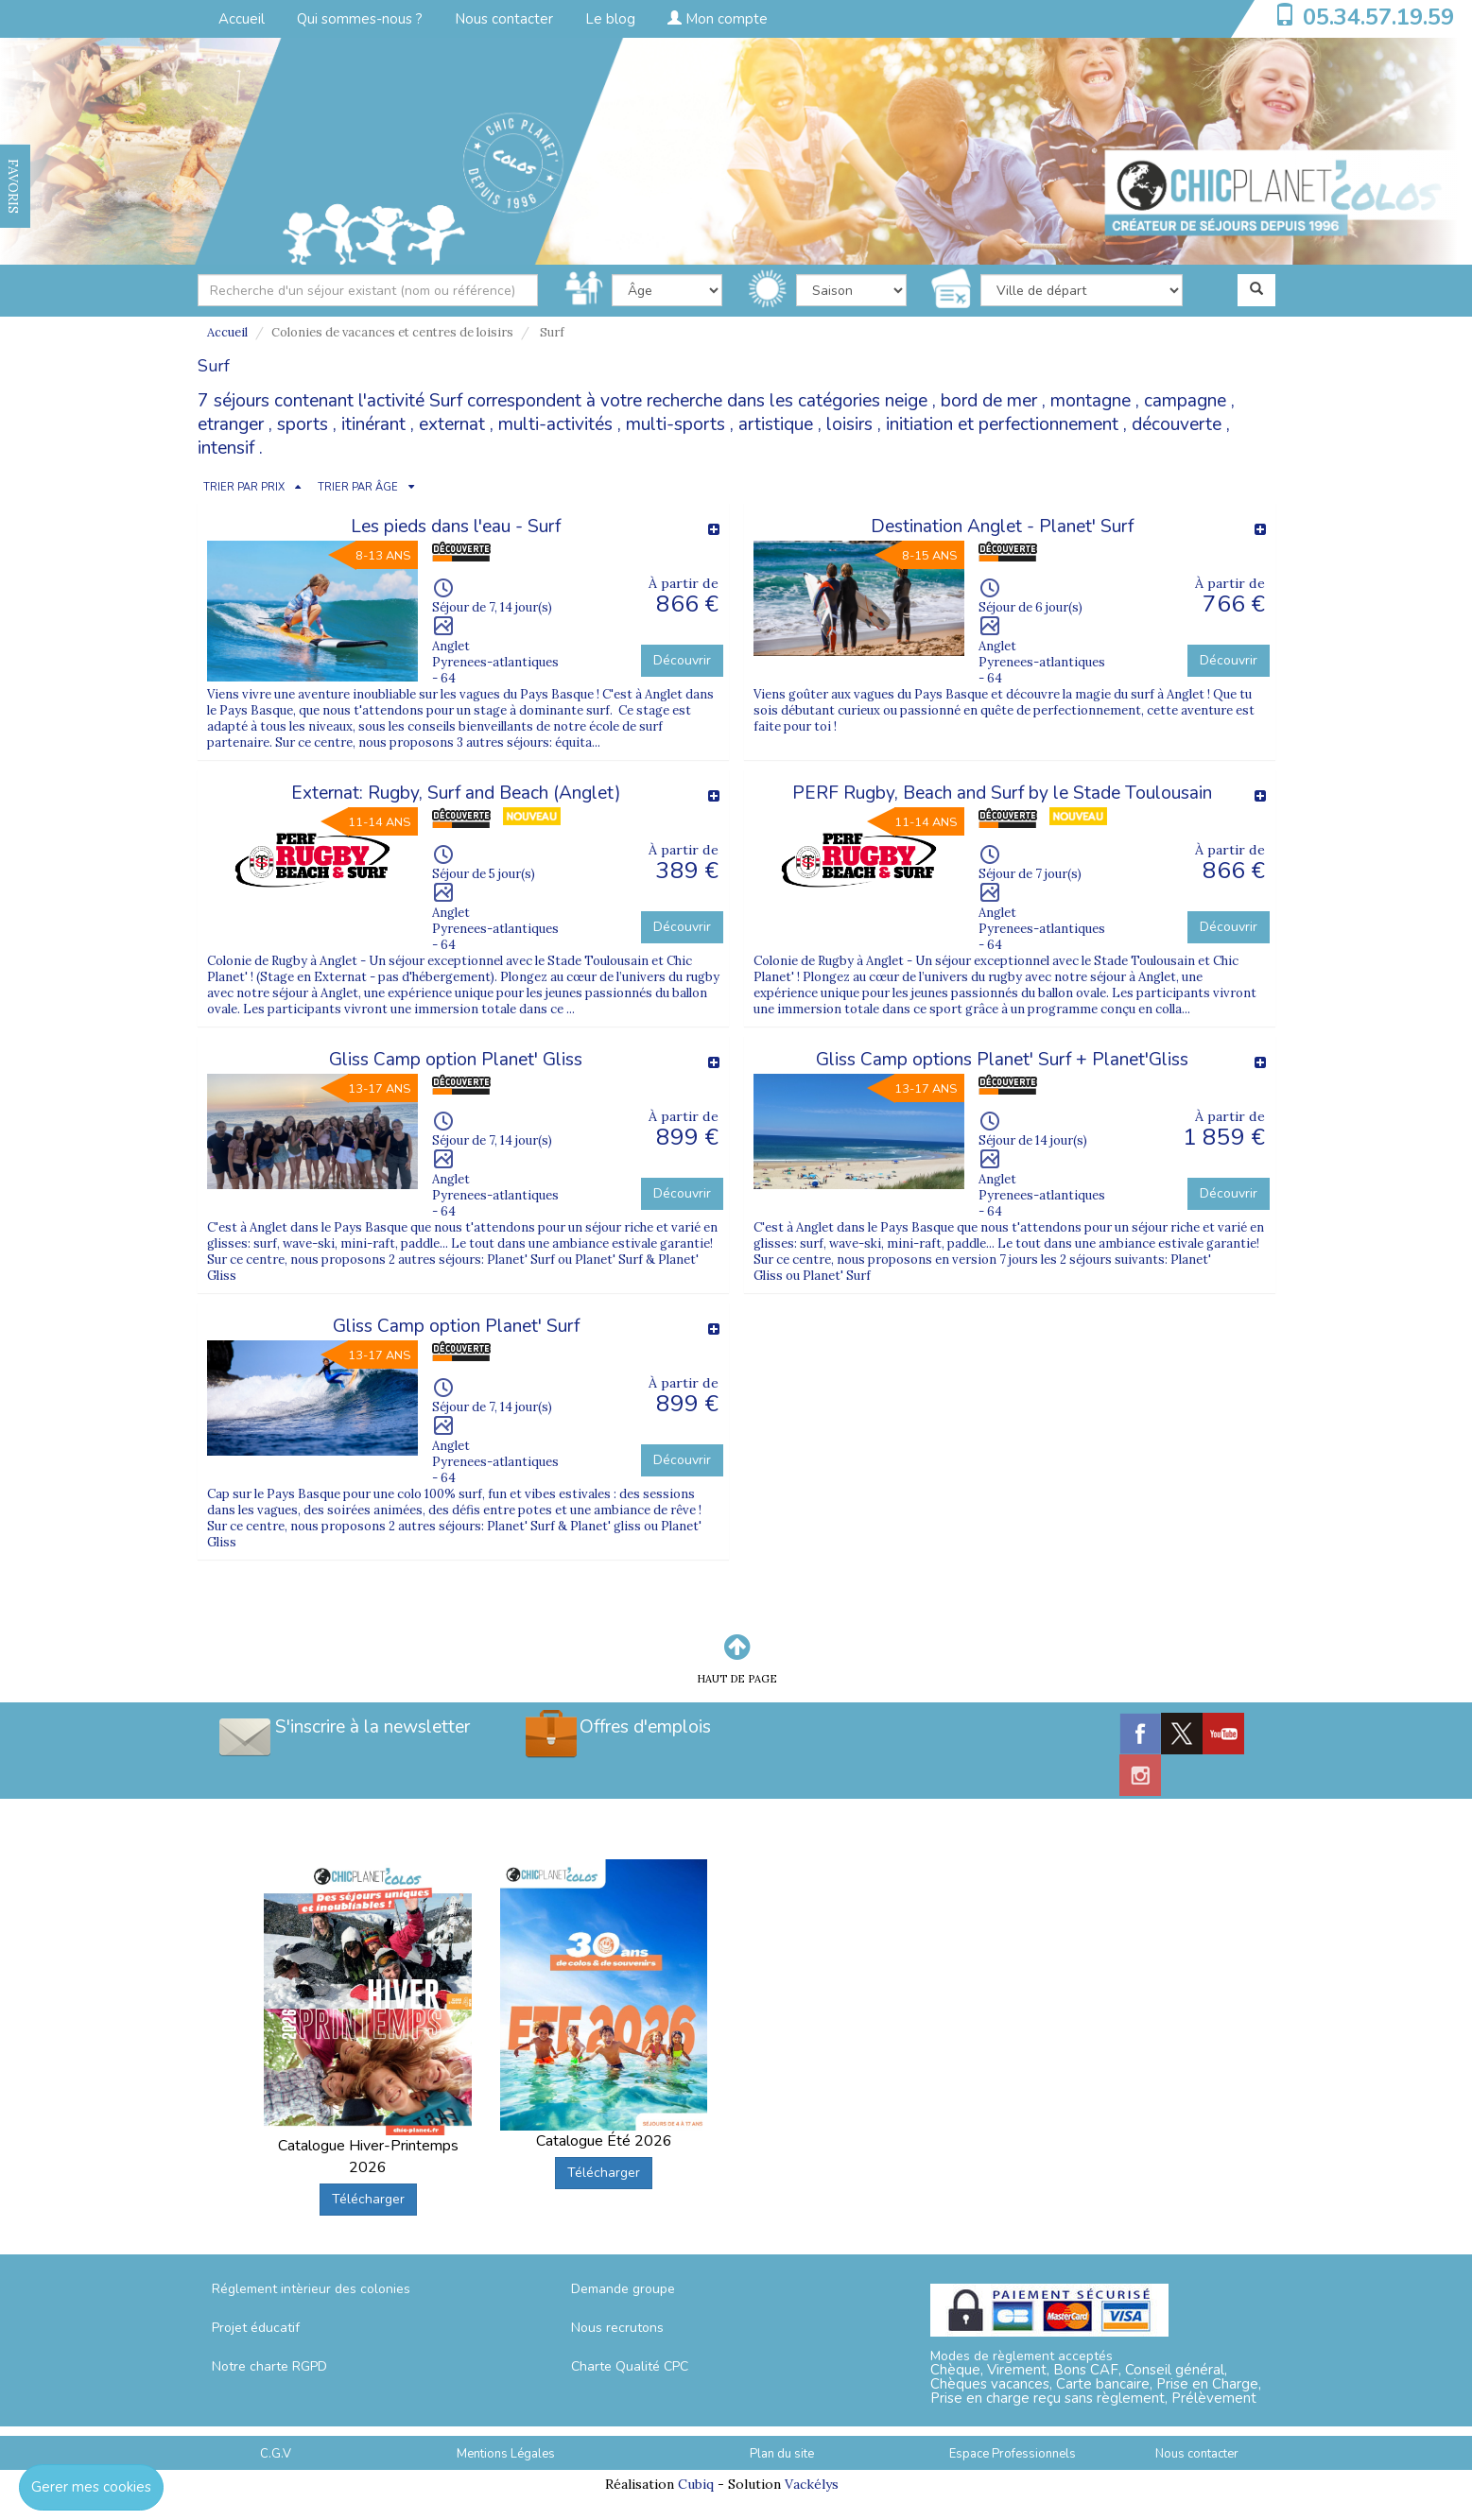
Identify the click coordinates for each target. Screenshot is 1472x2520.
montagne (1090, 400)
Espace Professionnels (1012, 2453)
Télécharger (368, 2199)
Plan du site (782, 2453)
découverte (1176, 424)
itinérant (373, 424)
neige (906, 400)
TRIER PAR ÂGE (358, 487)
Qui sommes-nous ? (360, 18)
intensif (226, 448)
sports (302, 424)
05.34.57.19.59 (1378, 17)
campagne (1185, 400)
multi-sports (675, 424)
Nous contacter (504, 18)
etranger (231, 424)
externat (452, 424)
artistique (775, 424)
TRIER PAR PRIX (244, 487)
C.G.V (275, 2453)
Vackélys (812, 2484)
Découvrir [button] (682, 660)
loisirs (849, 424)
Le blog (610, 18)
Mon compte (717, 18)
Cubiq (696, 2484)
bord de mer (989, 400)
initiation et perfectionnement (1002, 424)
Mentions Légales (506, 2453)
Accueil (241, 18)
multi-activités (555, 424)
